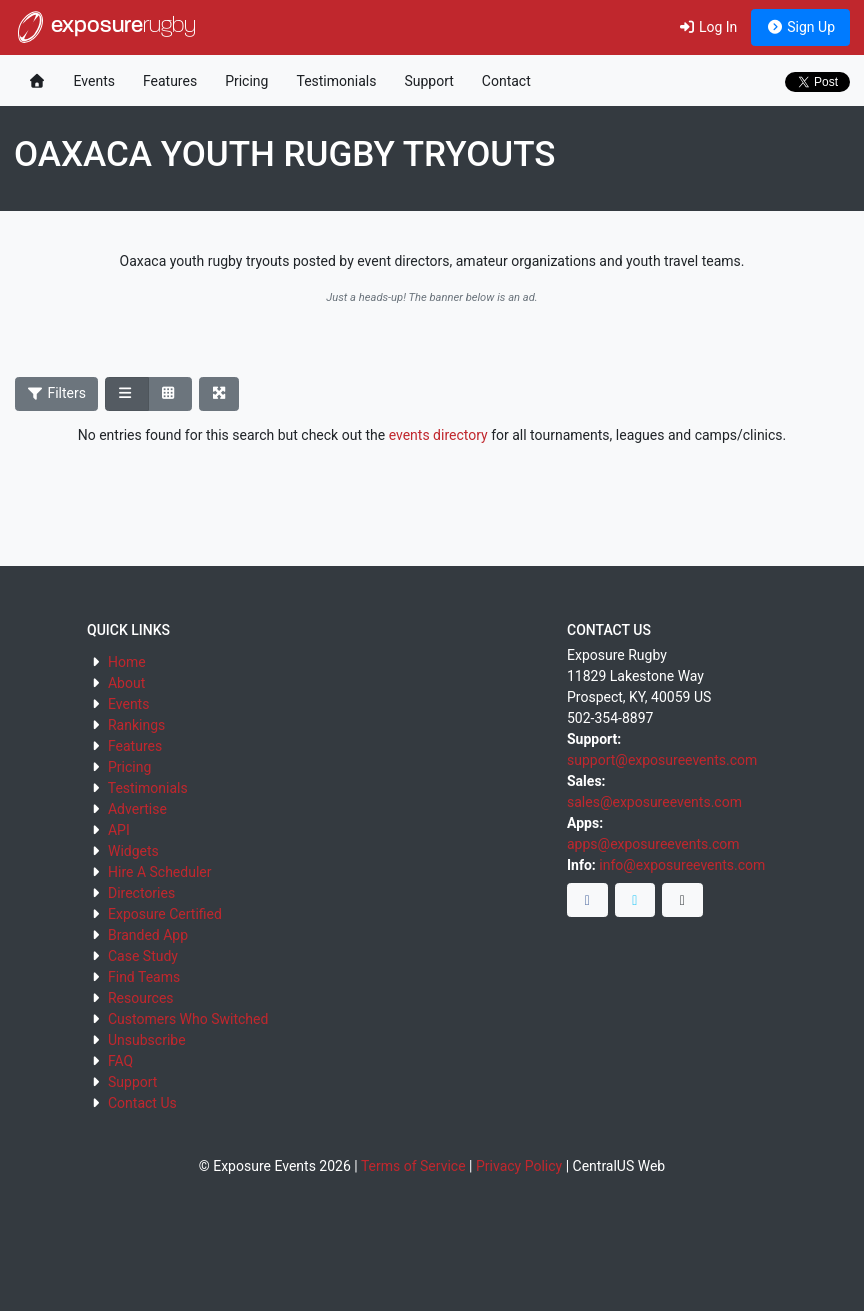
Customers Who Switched (188, 1019)
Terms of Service (413, 1166)
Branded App (148, 935)
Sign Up (800, 27)
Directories (141, 893)
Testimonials (336, 81)
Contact (506, 81)
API (119, 830)
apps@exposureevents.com (653, 844)
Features (170, 81)
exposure (105, 27)
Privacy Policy (519, 1166)
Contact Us (142, 1103)
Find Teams (144, 977)
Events (94, 81)
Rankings (136, 725)
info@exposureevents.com (682, 865)
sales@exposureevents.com (654, 802)
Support (428, 81)
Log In (707, 27)
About (126, 683)
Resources (141, 998)
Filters (57, 393)
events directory (438, 435)
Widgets (133, 851)
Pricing (246, 81)
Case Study (143, 956)
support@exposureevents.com (662, 760)
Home (127, 662)
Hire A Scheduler (159, 872)
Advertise (137, 809)
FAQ (120, 1061)
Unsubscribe (147, 1040)
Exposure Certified (165, 914)
